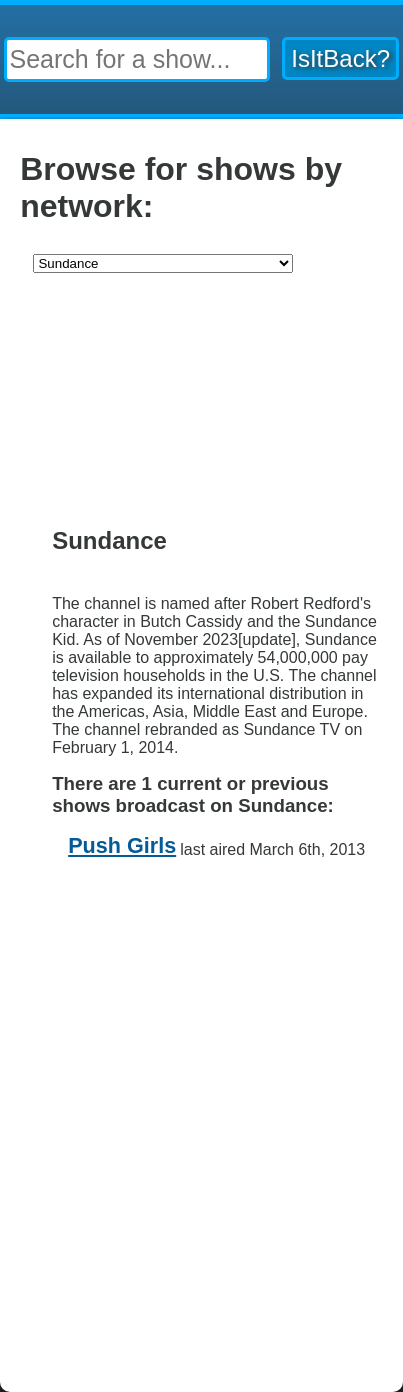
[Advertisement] (201, 403)
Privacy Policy (152, 915)
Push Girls (122, 845)
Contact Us (262, 915)
